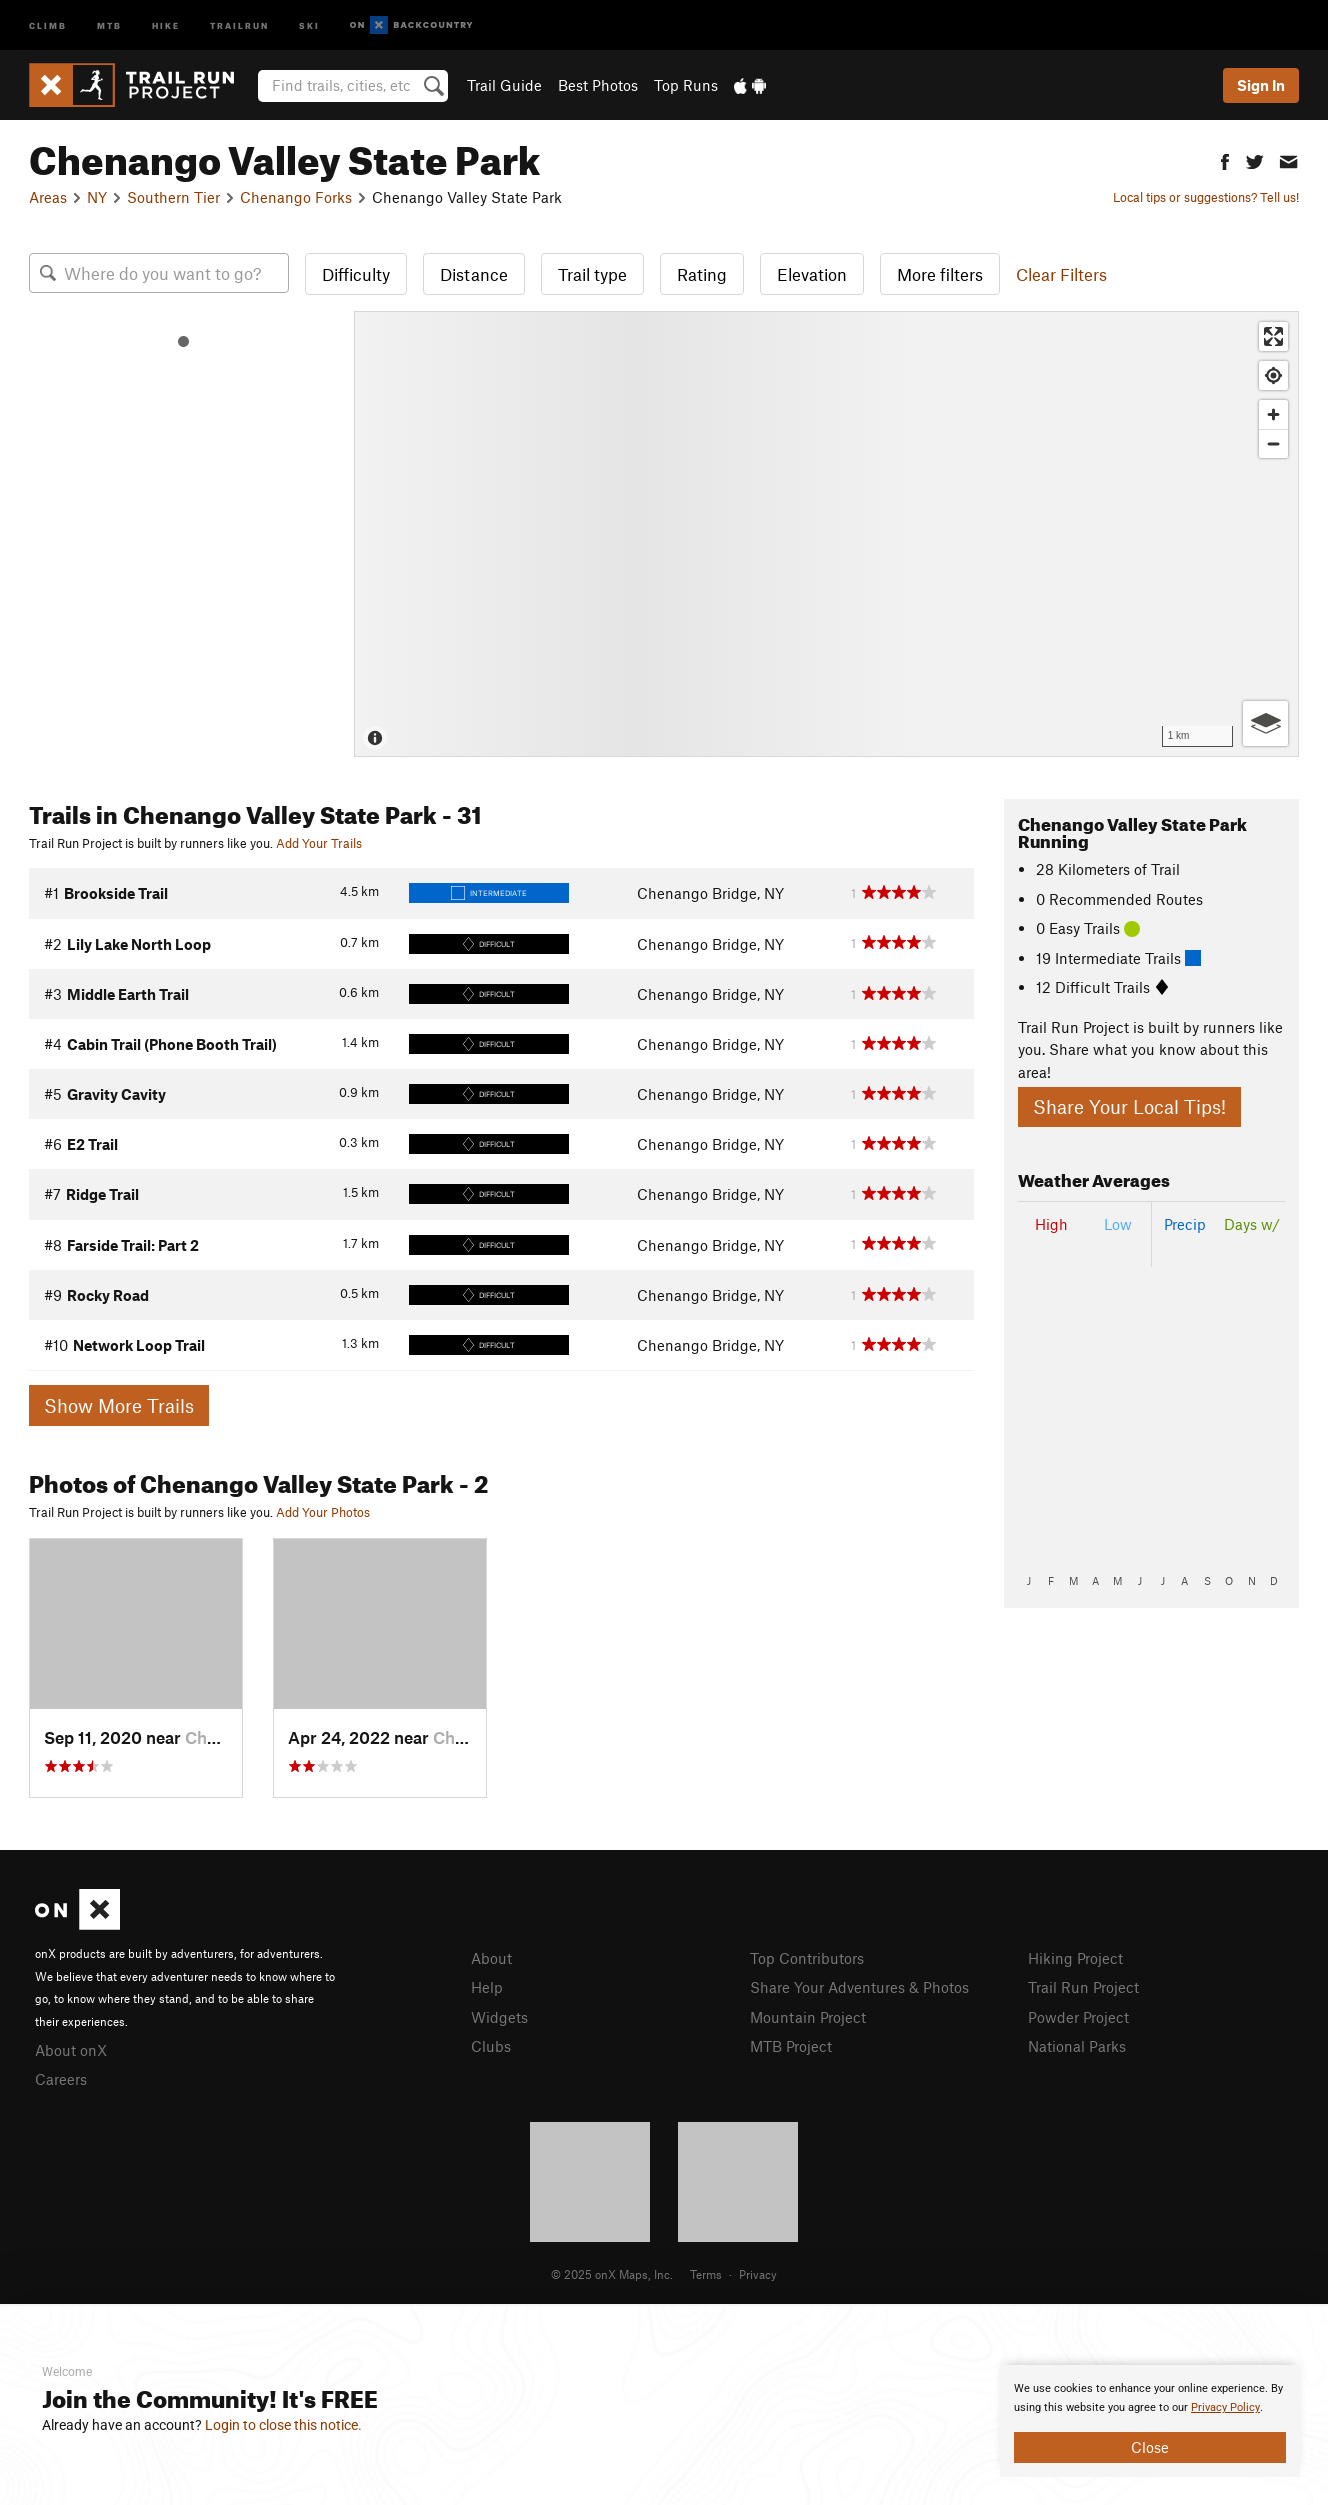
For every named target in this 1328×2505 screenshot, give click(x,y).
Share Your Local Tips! (1129, 1106)
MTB (109, 24)
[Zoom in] (1273, 414)
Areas (48, 197)
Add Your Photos (323, 1512)
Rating (702, 274)
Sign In (1261, 85)
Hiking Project (1075, 1958)
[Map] (826, 534)
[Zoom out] (1273, 443)
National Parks (1077, 2046)
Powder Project (1078, 2017)
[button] (1225, 159)
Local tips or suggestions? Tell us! (1206, 197)
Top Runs (686, 85)
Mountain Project (808, 2017)
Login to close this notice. (283, 2425)
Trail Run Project (1083, 1987)
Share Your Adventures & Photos (859, 1987)
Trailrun (239, 24)
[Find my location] (1273, 375)
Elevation (812, 274)
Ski (309, 24)
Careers (61, 2079)
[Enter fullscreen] (1273, 336)
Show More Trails (119, 1405)
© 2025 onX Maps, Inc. (612, 2274)
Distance (474, 274)
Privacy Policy (1225, 2407)
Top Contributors (807, 1958)
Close (1150, 2447)
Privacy (758, 2274)
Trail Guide (504, 85)
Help (487, 1987)
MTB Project (791, 2046)
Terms (706, 2274)
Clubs (491, 2046)
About (491, 1958)
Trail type (592, 274)
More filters (940, 274)
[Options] (1265, 723)
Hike (166, 24)
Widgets (499, 2017)
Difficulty (356, 274)
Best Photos (598, 85)
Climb (48, 24)
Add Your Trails (319, 843)
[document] (1150, 2421)
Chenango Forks (296, 197)
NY (97, 197)
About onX (71, 2050)
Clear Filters (1061, 274)
